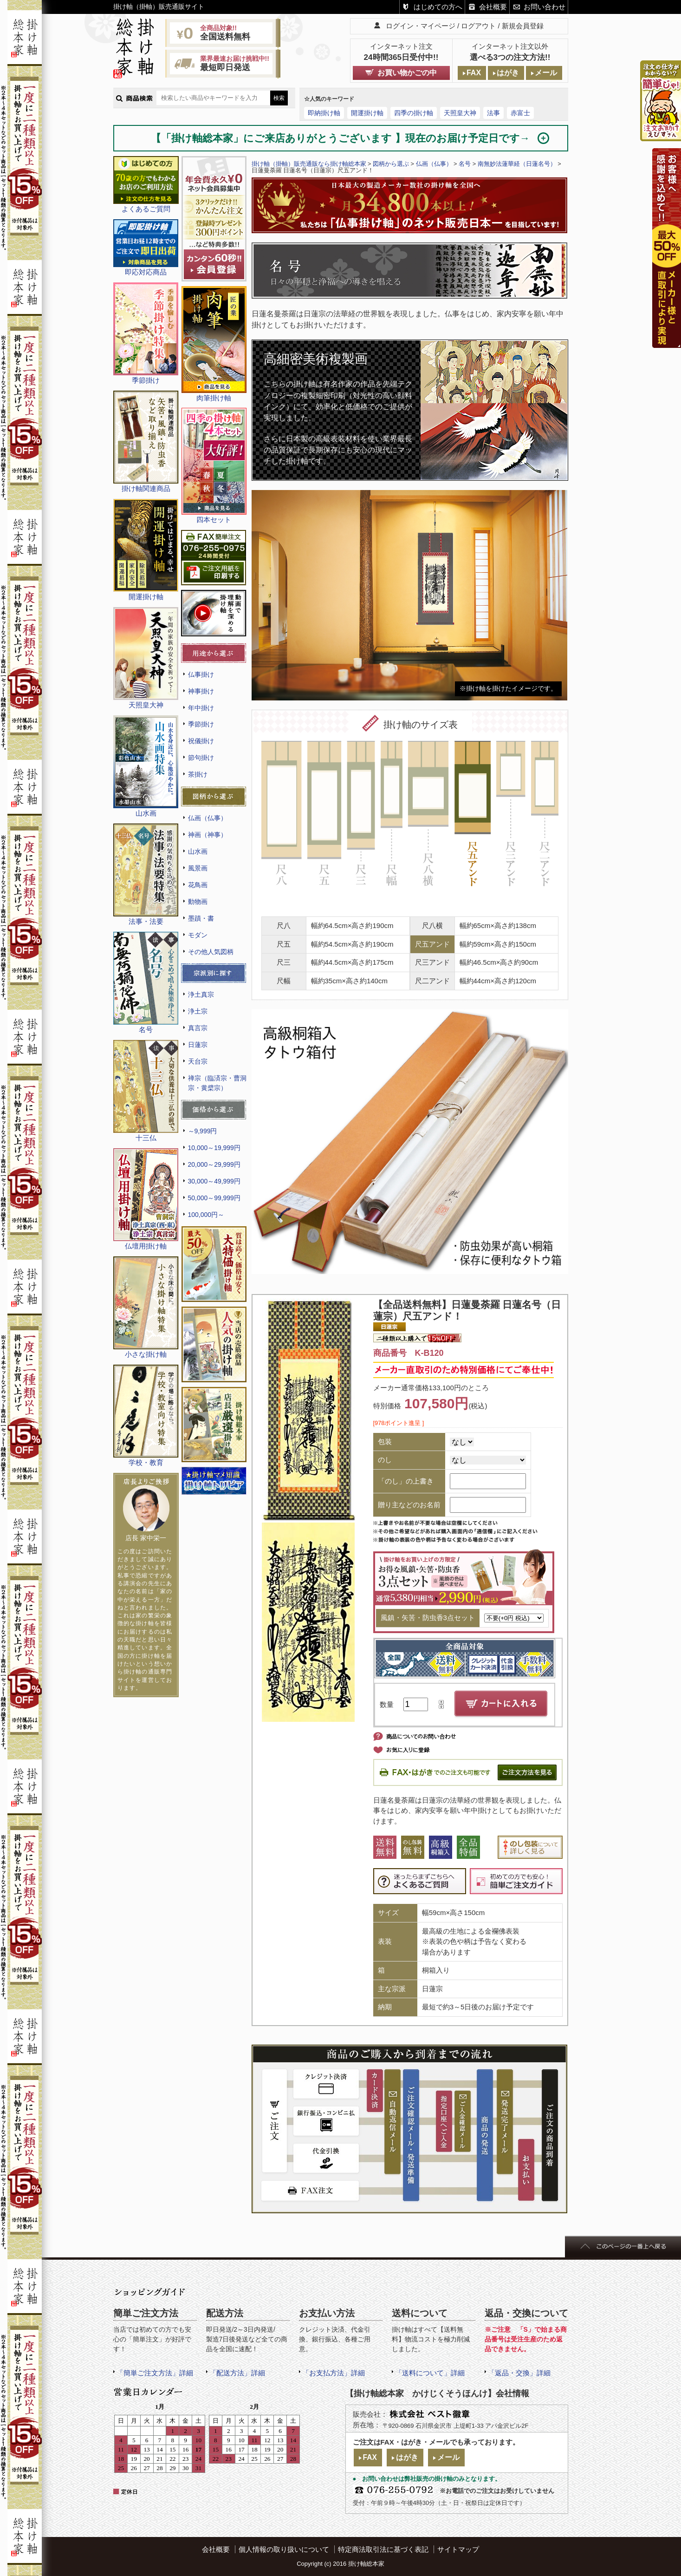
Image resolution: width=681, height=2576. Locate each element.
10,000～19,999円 (214, 1147)
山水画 (198, 851)
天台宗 (198, 1061)
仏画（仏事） (207, 818)
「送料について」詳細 (430, 2373)
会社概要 (493, 7)
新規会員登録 (523, 26)
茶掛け (198, 774)
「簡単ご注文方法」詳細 (155, 2373)
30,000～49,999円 (214, 1181)
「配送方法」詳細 (237, 2373)
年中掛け (201, 708)
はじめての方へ (438, 7)
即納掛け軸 (324, 113)
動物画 (198, 901)
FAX (474, 73)
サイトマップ (458, 2549)
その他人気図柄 (210, 951)
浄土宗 (198, 1011)
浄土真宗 (201, 994)
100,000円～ (206, 1214)
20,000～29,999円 (214, 1164)
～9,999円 (202, 1131)
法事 (493, 113)
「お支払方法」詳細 (333, 2373)
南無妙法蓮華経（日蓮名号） (517, 163)
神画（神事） (207, 834)
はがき (508, 73)
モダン (198, 935)
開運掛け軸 (367, 113)
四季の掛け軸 (413, 113)
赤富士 (520, 113)
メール (546, 73)
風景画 (198, 868)
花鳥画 (198, 885)
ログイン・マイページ (420, 26)
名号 (465, 163)
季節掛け (201, 724)
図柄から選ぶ (391, 163)
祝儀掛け (201, 741)
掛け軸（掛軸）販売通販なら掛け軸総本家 (309, 163)
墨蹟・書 (201, 918)
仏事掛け (201, 674)
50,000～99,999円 (214, 1198)
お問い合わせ (544, 7)
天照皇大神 (460, 113)
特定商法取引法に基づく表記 (383, 2549)
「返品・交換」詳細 (519, 2373)
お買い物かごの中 (407, 73)
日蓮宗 (198, 1044)
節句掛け (201, 757)
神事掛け (201, 691)
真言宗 (198, 1028)
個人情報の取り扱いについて (284, 2549)
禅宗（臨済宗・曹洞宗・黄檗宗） (217, 1083)
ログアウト (478, 26)
